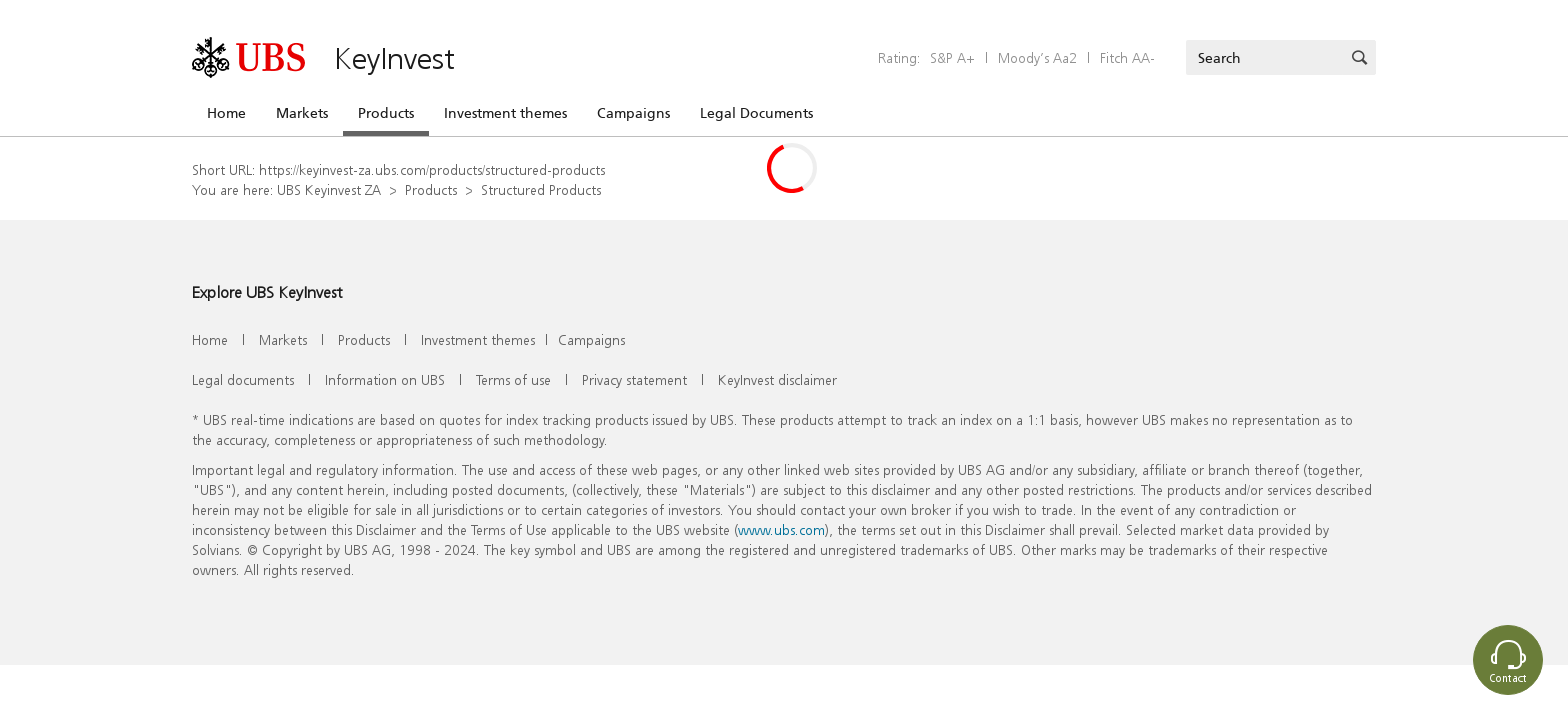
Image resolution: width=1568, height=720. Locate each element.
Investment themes (505, 113)
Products (386, 113)
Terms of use (513, 379)
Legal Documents (756, 113)
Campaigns (633, 113)
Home (226, 113)
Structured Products (541, 189)
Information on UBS (385, 379)
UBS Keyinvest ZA (329, 189)
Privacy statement (634, 379)
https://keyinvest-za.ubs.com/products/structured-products (432, 169)
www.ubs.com (781, 529)
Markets (302, 113)
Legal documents (243, 379)
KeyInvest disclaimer (777, 379)
